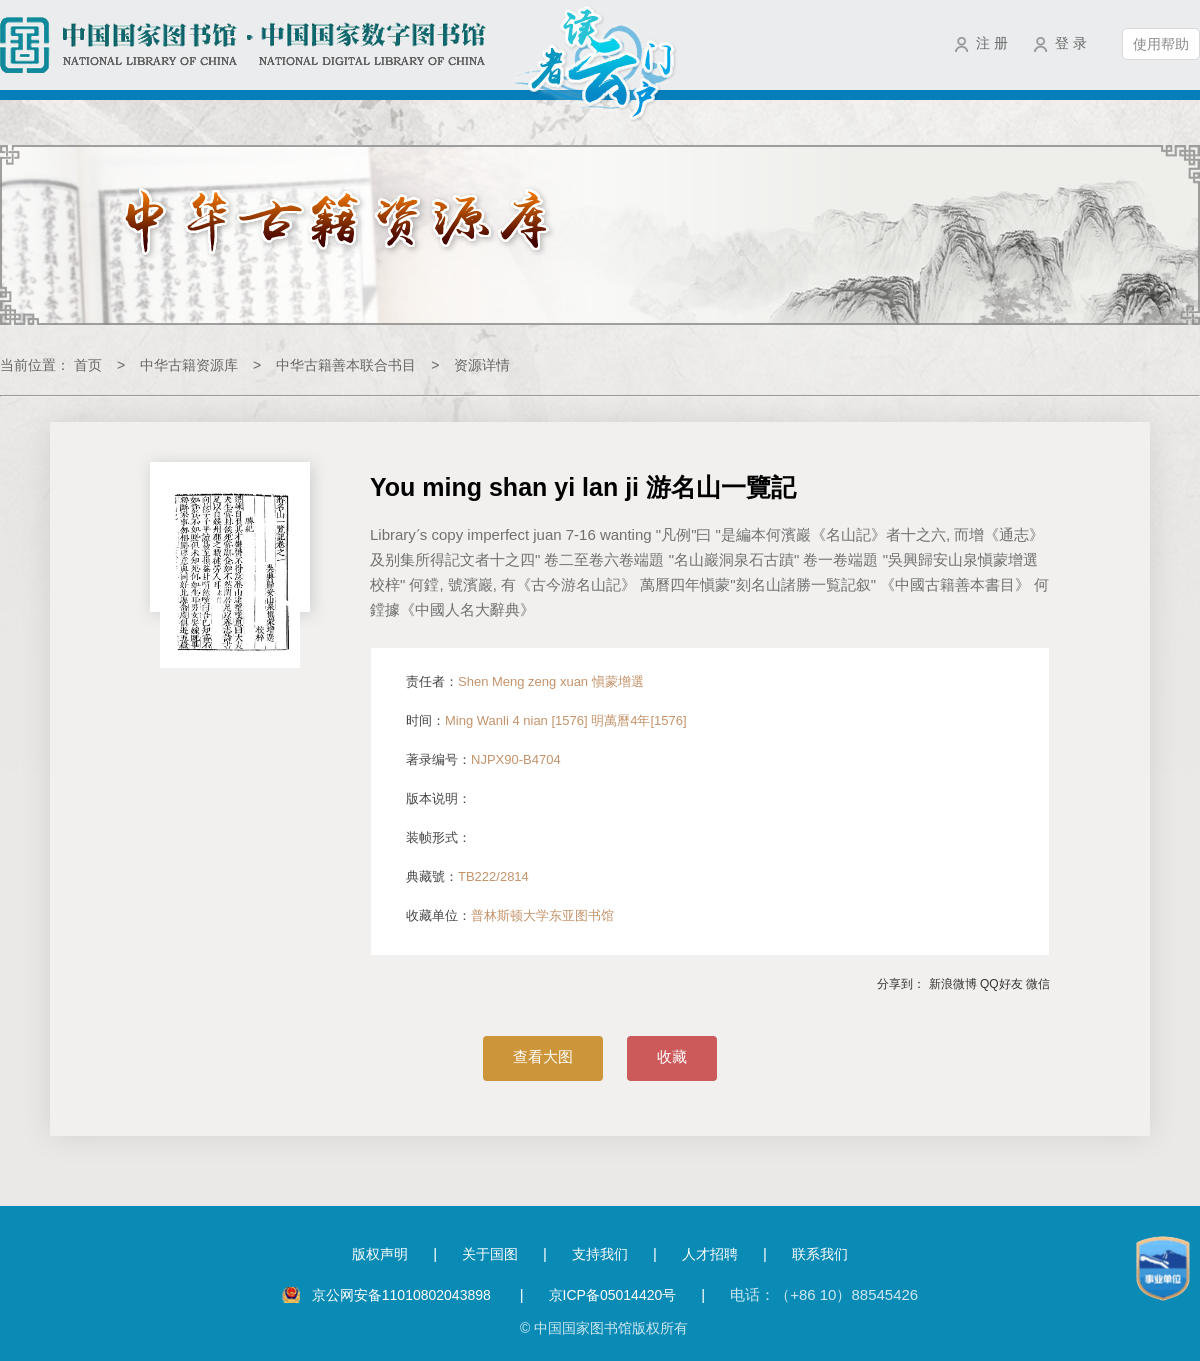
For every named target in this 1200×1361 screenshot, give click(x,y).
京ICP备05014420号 (613, 1295)
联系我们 (820, 1254)
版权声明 (380, 1254)
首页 (88, 365)
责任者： (525, 681)
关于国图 (490, 1254)
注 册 (992, 43)
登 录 (1071, 43)
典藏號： (467, 876)
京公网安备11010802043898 (403, 1295)
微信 (1038, 984)
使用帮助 (1161, 44)
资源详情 (482, 365)
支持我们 (600, 1254)
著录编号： (483, 759)
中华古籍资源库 (189, 365)
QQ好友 (1001, 984)
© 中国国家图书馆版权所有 (604, 1328)
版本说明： (438, 798)
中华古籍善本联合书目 (346, 365)
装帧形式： (438, 837)
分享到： (901, 984)
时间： (546, 720)
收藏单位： (510, 915)
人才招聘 (710, 1254)
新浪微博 (953, 984)
